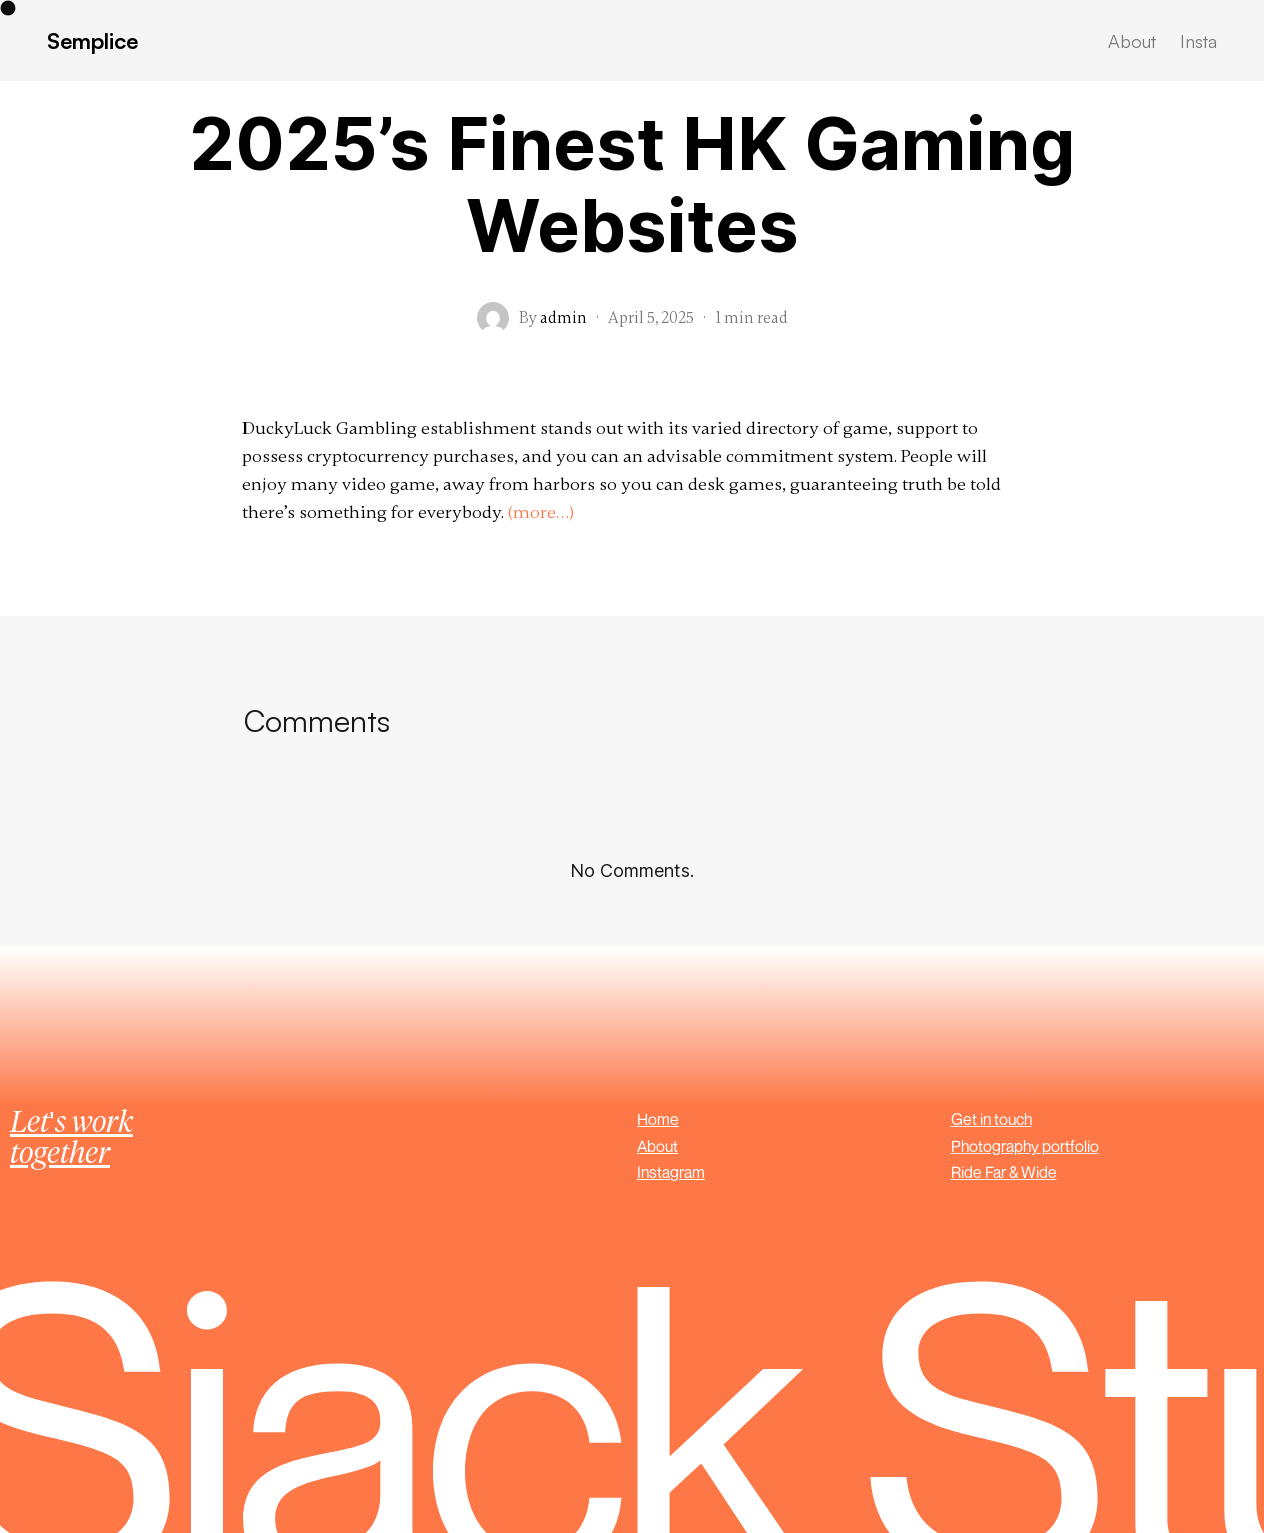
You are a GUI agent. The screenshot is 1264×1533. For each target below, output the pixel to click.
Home (658, 1119)
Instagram (671, 1172)
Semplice (92, 40)
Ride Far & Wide (1004, 1172)
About (657, 1146)
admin (563, 318)
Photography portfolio (1025, 1146)
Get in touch (991, 1119)
